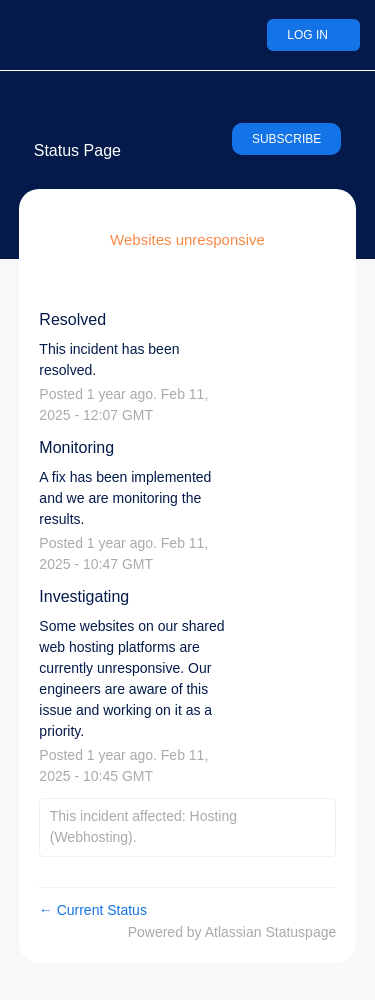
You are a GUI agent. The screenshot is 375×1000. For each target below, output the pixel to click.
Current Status (93, 910)
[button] (286, 139)
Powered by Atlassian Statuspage (232, 932)
